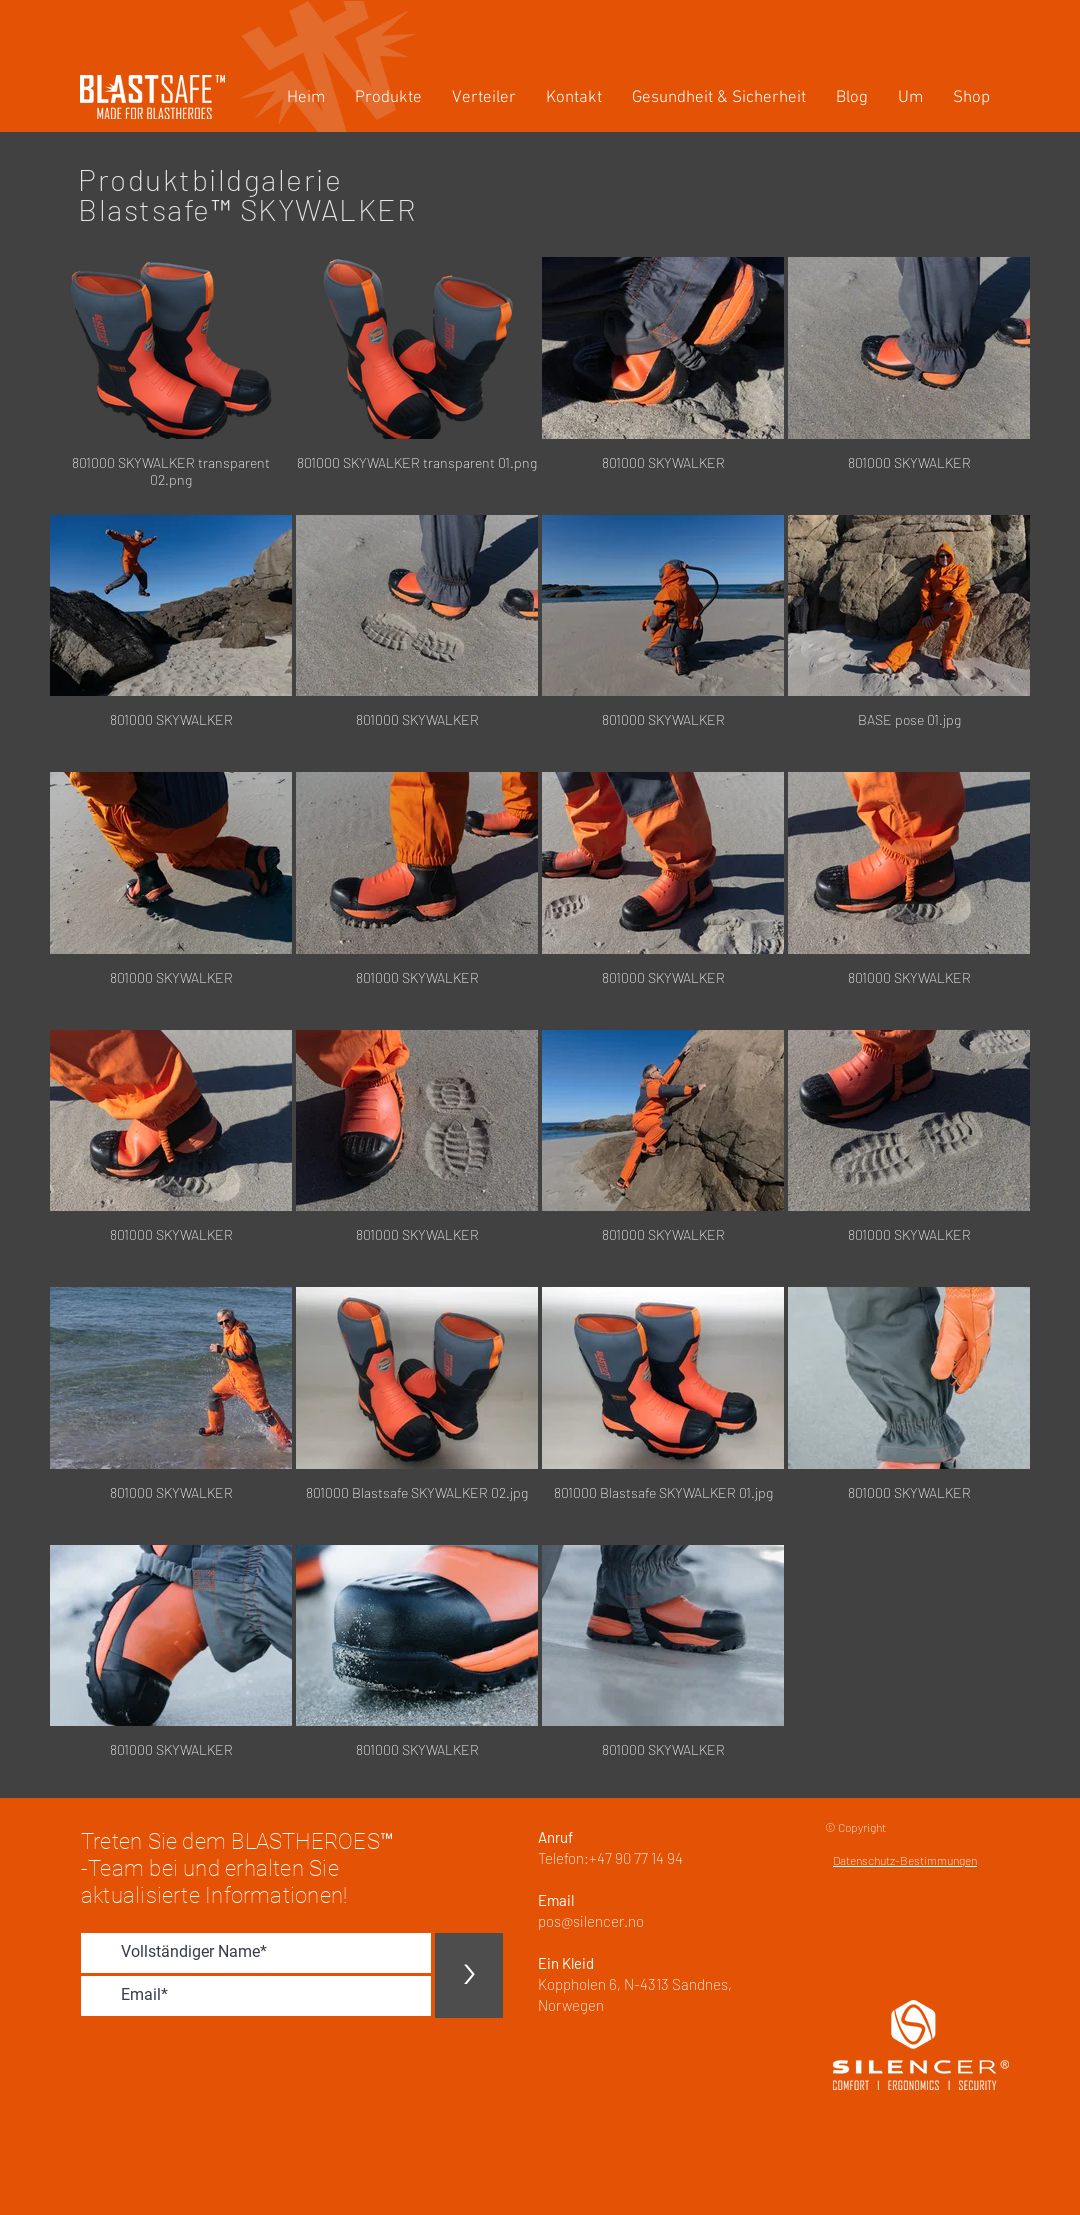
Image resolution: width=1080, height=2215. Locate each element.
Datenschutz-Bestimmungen (905, 1860)
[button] (388, 98)
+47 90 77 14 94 (636, 1858)
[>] (469, 1975)
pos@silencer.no (591, 1921)
